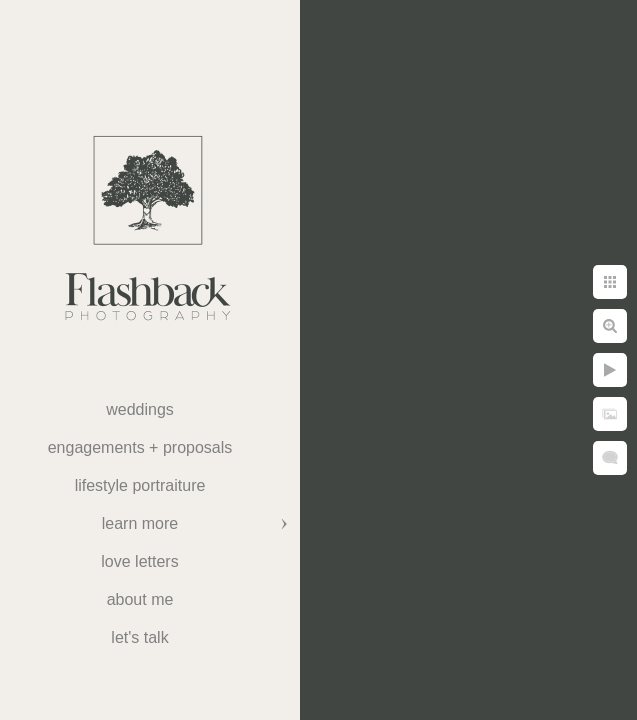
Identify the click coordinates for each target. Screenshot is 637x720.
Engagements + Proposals (140, 447)
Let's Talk (139, 637)
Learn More (140, 523)
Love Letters (139, 561)
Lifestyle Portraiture (140, 485)
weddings (140, 409)
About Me (140, 599)
